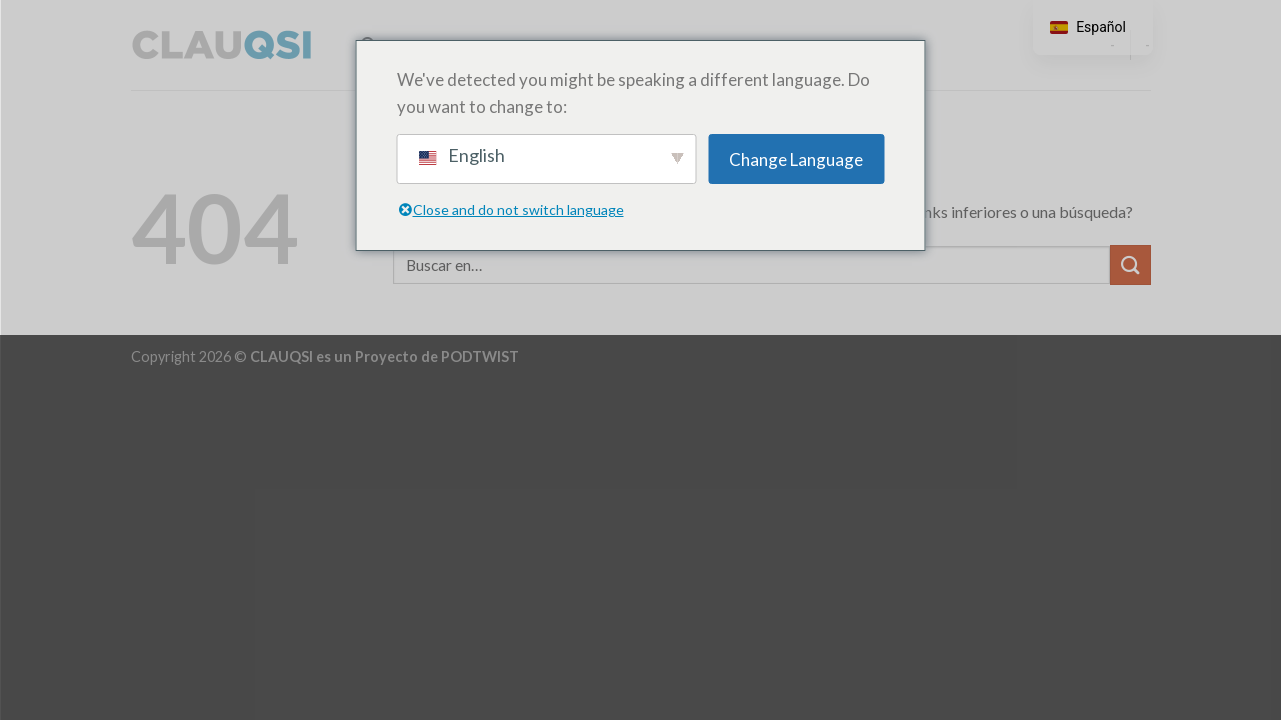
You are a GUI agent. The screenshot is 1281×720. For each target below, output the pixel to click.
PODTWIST (480, 356)
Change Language (796, 159)
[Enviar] (1130, 264)
